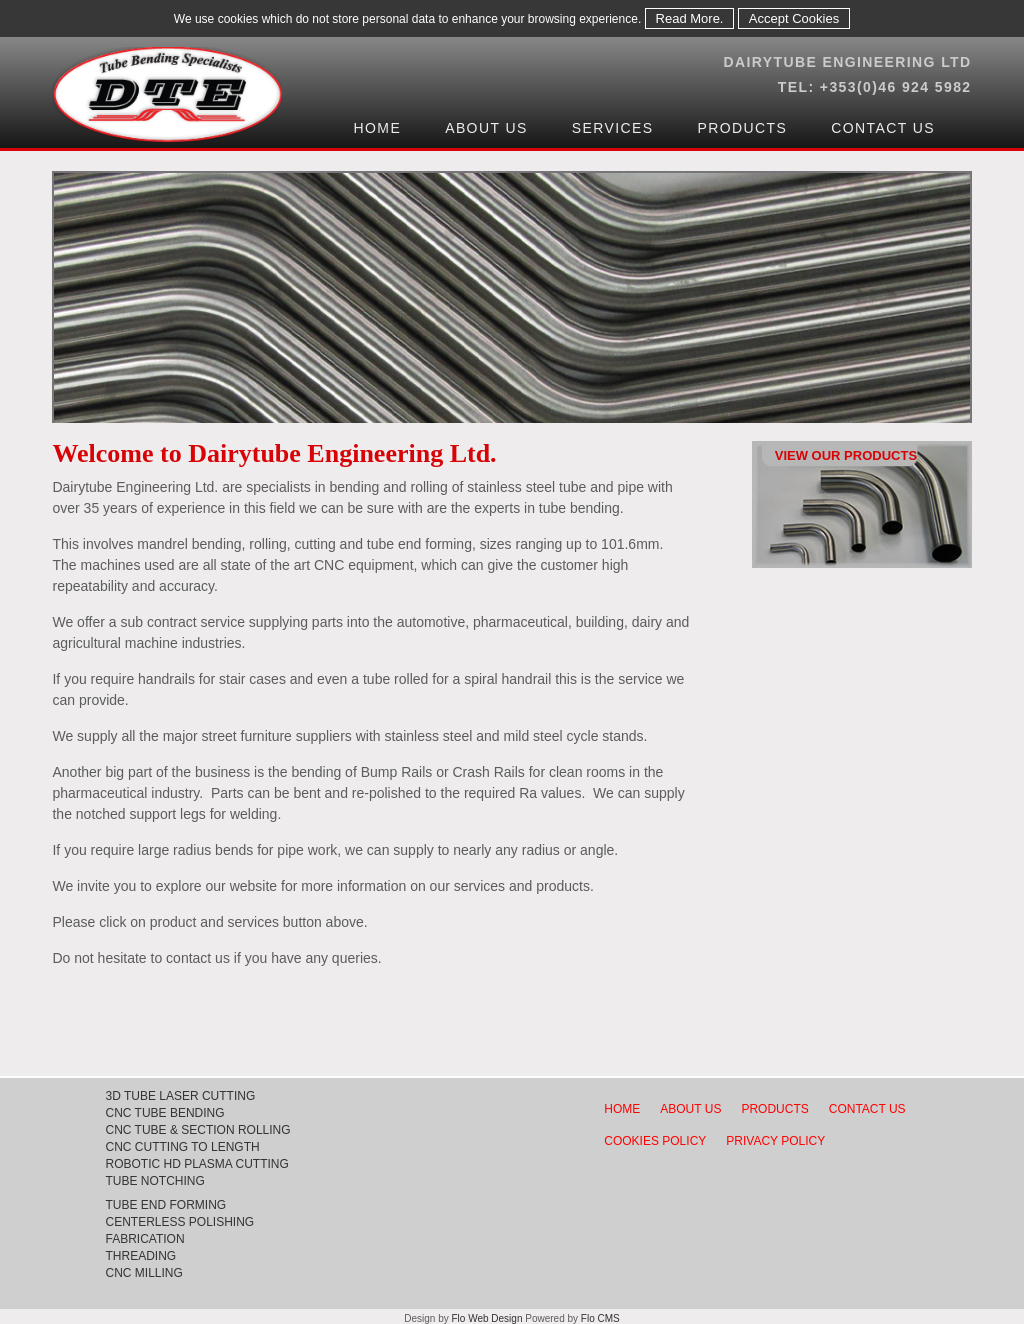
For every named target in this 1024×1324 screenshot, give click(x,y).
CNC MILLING (143, 1273)
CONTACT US (867, 1109)
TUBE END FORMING (165, 1205)
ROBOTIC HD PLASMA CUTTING (196, 1164)
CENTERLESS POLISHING (179, 1222)
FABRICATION (144, 1239)
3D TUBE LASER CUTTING (180, 1096)
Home (378, 128)
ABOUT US (690, 1109)
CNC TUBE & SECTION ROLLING (197, 1130)
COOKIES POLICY (655, 1141)
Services (613, 128)
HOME (622, 1109)
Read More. (690, 18)
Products (742, 128)
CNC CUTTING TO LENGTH (182, 1147)
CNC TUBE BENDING (164, 1113)
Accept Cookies (794, 18)
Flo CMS (600, 1318)
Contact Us (883, 128)
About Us (486, 128)
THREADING (140, 1256)
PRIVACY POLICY (775, 1141)
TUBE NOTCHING (154, 1181)
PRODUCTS (774, 1109)
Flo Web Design (489, 1318)
